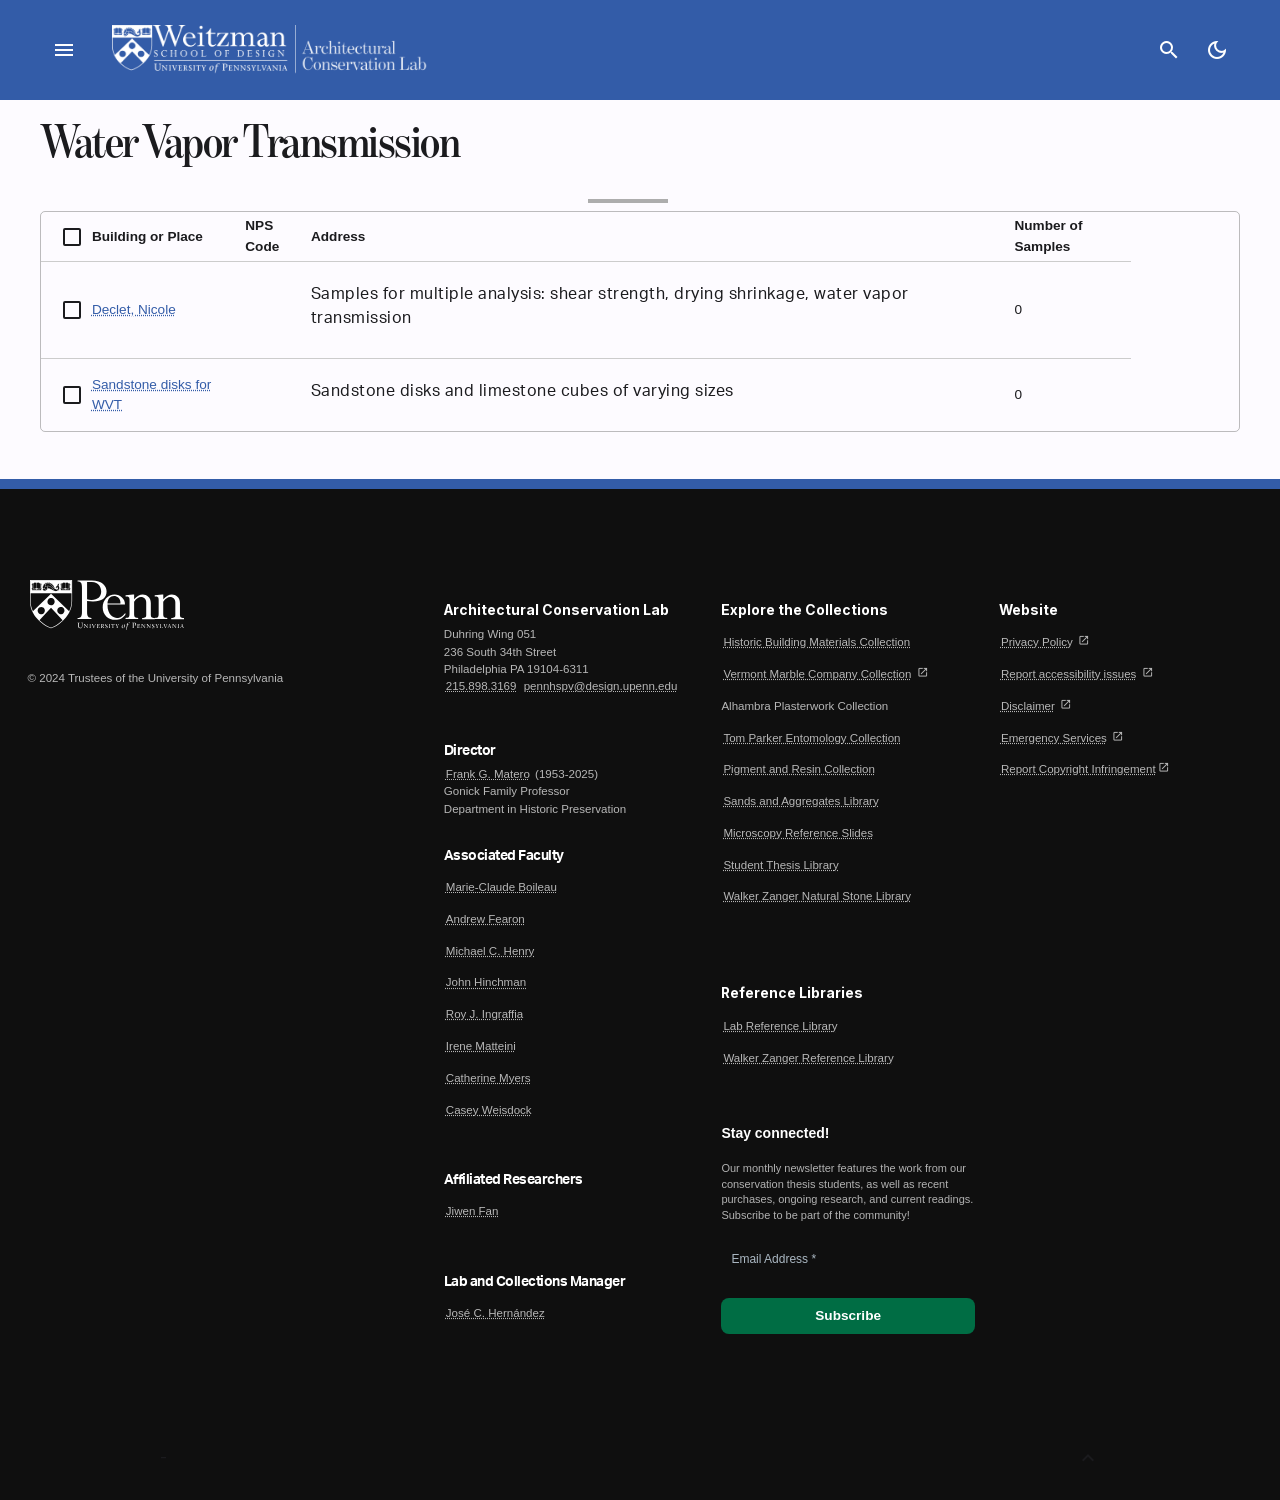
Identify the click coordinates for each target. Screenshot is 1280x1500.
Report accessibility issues (1068, 674)
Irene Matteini (481, 1046)
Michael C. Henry (490, 951)
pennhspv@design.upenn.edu (601, 686)
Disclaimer (1028, 706)
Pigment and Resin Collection (798, 769)
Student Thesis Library (780, 865)
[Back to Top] (1088, 1458)
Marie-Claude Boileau (501, 887)
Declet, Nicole (134, 309)
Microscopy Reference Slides (798, 833)
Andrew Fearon (485, 919)
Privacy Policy (1037, 642)
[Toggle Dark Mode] (1217, 50)
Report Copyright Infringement (1078, 769)
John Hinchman (486, 982)
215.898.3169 (481, 686)
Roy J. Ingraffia (484, 1014)
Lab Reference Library (780, 1026)
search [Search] (1169, 50)
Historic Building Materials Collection (816, 642)
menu (64, 50)
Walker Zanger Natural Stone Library (817, 896)
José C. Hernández (495, 1313)
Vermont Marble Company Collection (817, 674)
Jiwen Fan (472, 1211)
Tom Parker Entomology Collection (811, 738)
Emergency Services (1054, 738)
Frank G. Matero (488, 774)
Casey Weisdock (489, 1110)
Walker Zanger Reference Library (808, 1058)
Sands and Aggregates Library (800, 801)
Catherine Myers (488, 1078)
